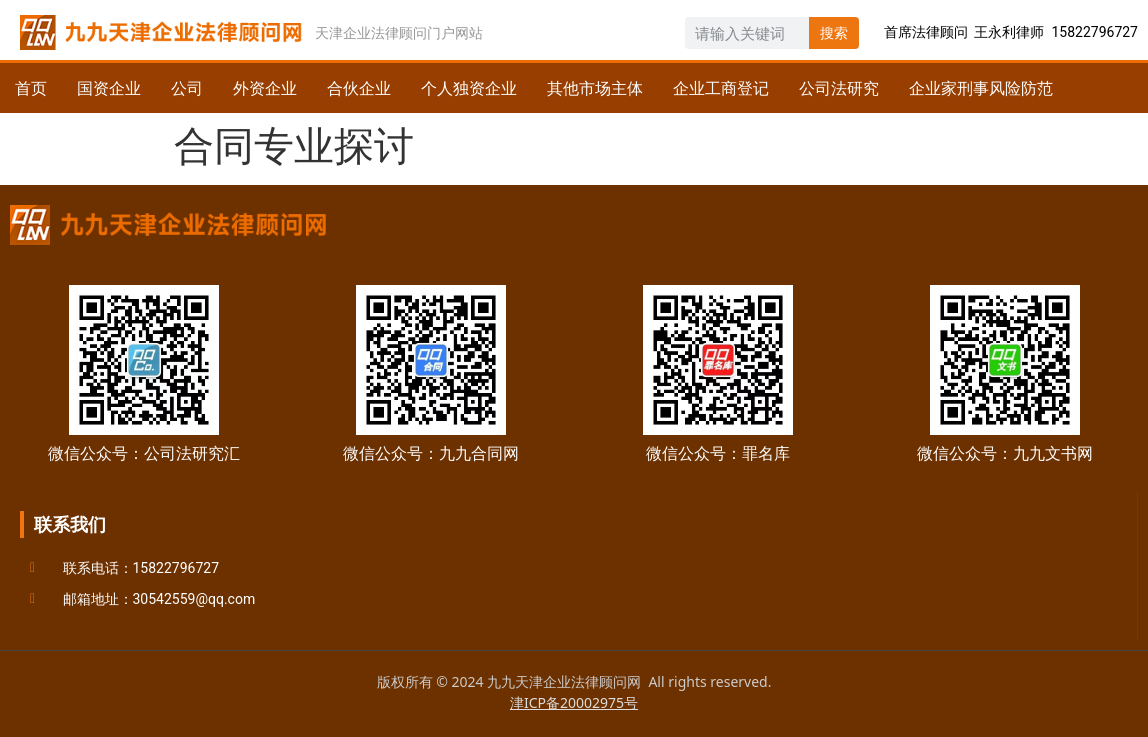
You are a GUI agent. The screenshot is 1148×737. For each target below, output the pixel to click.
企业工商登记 (721, 88)
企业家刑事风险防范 (981, 88)
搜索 (834, 33)
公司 (187, 88)
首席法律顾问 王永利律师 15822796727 (1011, 32)
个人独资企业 (469, 88)
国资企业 (109, 88)
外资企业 (265, 88)
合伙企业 (359, 88)
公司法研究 (839, 88)
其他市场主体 (595, 88)
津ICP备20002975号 (574, 702)
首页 (31, 88)
